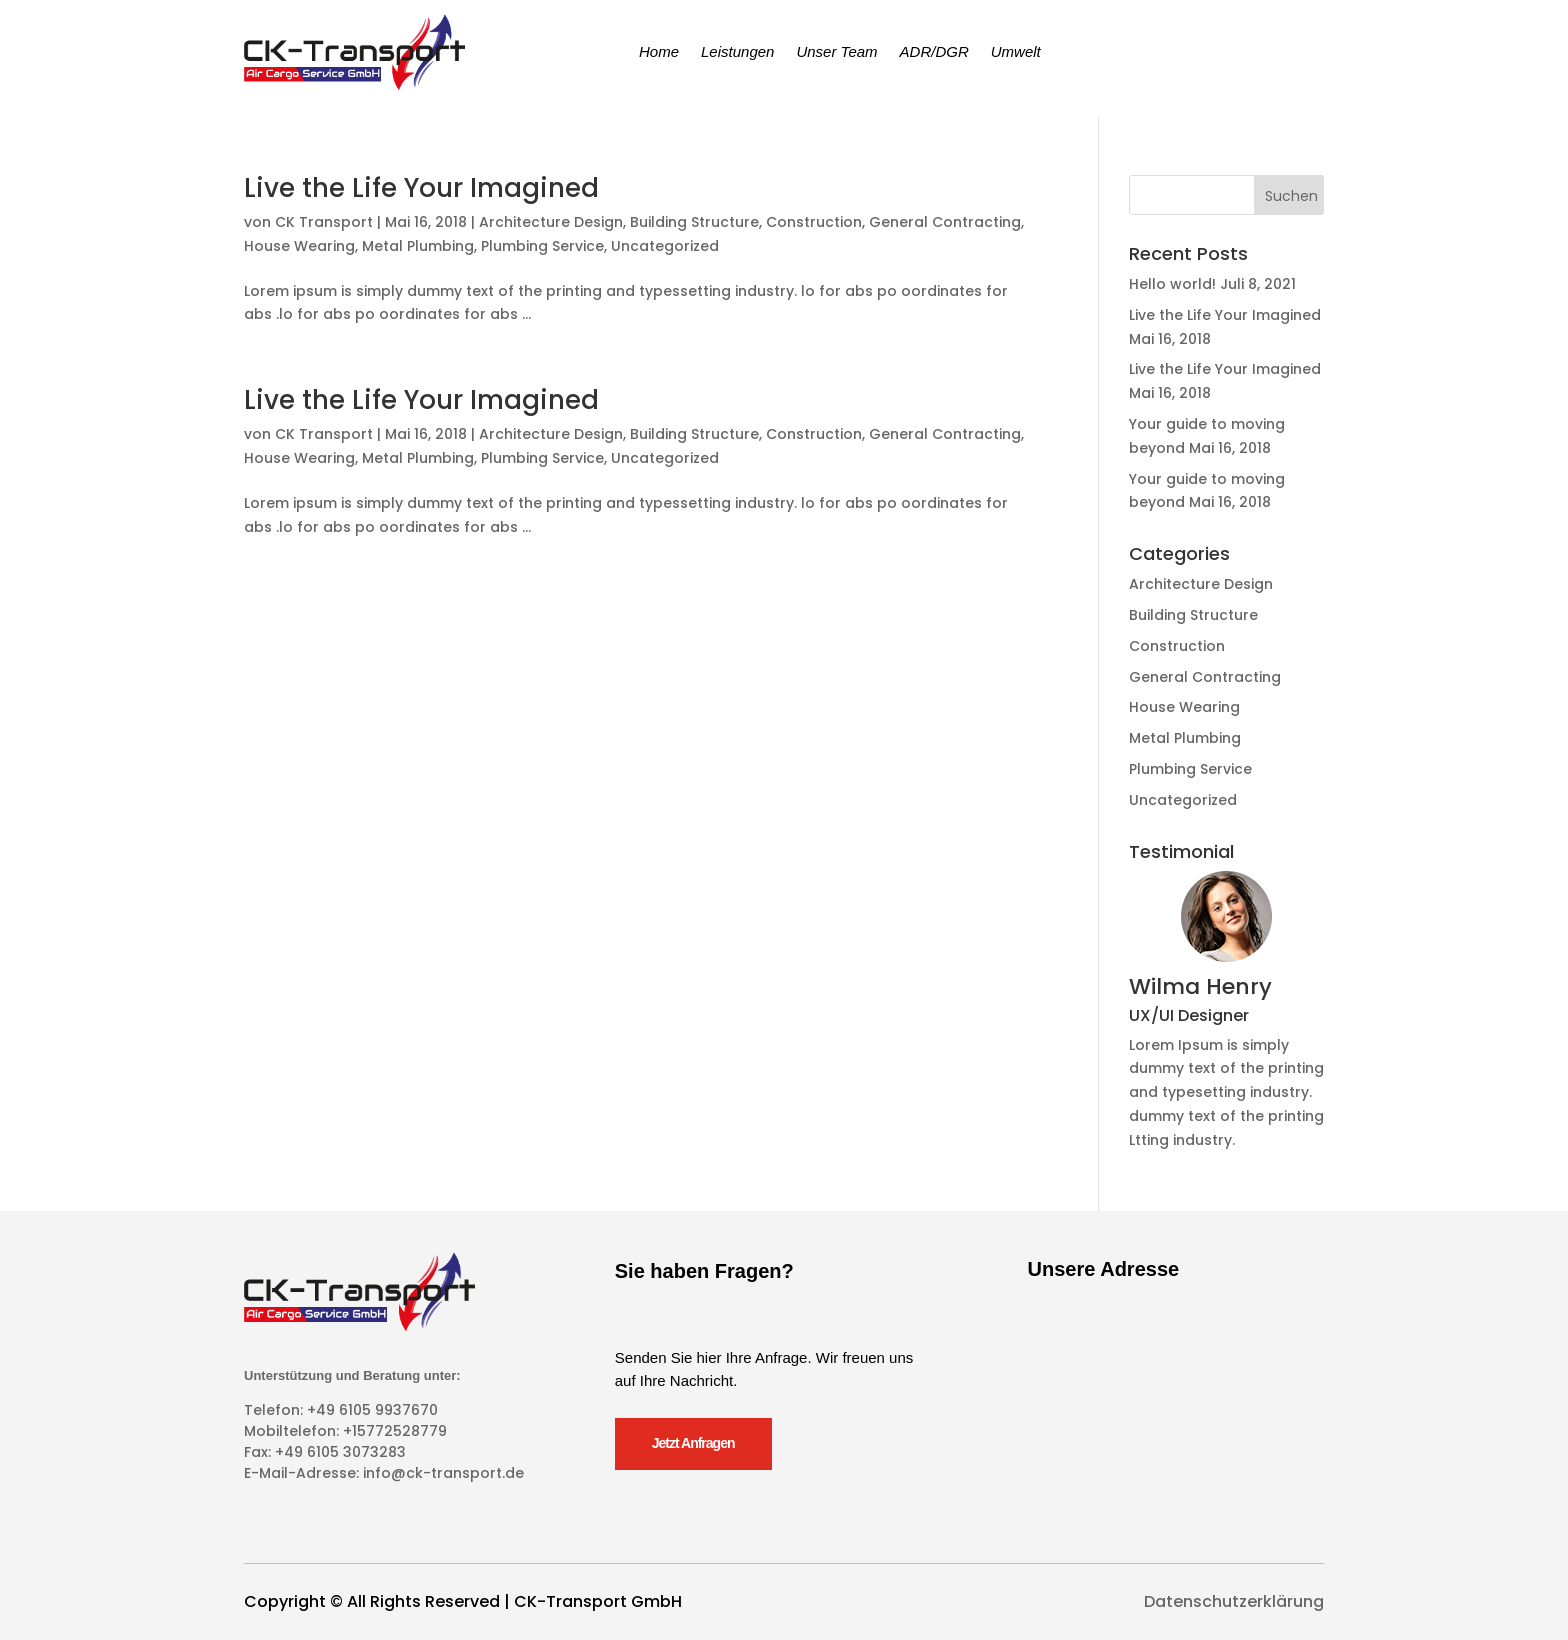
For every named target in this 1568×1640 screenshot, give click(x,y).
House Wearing (299, 246)
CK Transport (324, 222)
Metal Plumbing (418, 246)
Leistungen (737, 51)
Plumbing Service (542, 246)
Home (659, 51)
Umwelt (1016, 51)
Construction (814, 222)
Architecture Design (551, 222)
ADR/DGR (934, 51)
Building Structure (694, 222)
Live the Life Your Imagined (421, 188)
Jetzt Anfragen (693, 1443)
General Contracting (945, 222)
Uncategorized (665, 246)
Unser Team (836, 51)
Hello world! (1172, 284)
